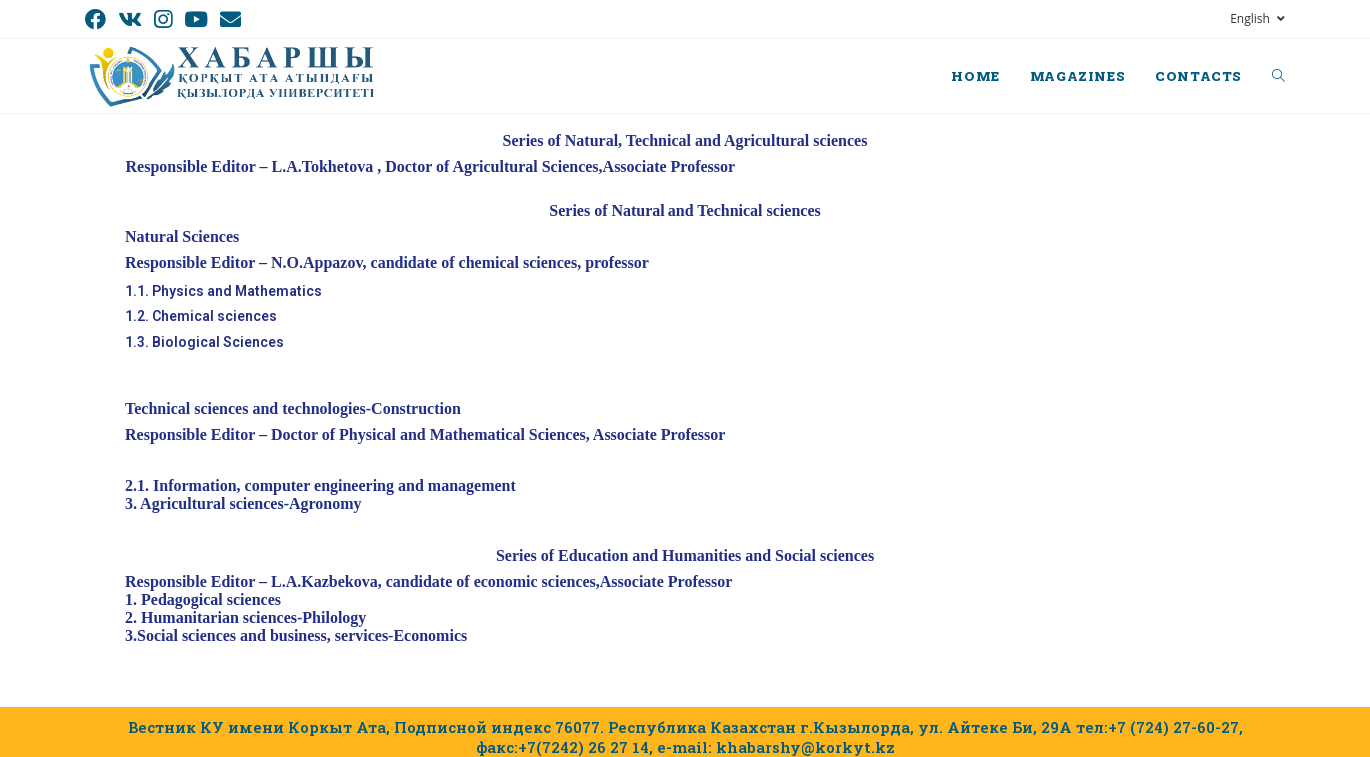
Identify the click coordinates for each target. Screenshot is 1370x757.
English (1257, 18)
